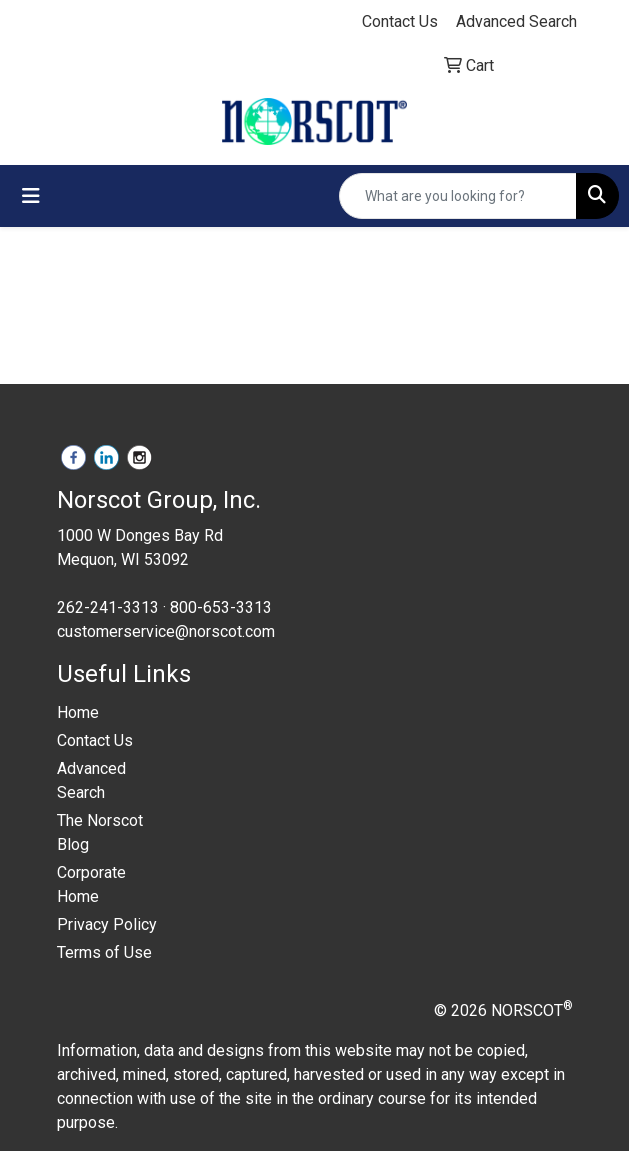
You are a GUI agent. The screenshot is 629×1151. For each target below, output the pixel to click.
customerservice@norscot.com (166, 631)
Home (78, 712)
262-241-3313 (108, 607)
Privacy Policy (107, 924)
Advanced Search (91, 780)
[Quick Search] (458, 196)
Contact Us (95, 740)
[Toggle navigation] (31, 196)
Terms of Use (104, 952)
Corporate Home (91, 884)
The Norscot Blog (100, 832)
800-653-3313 (221, 607)
